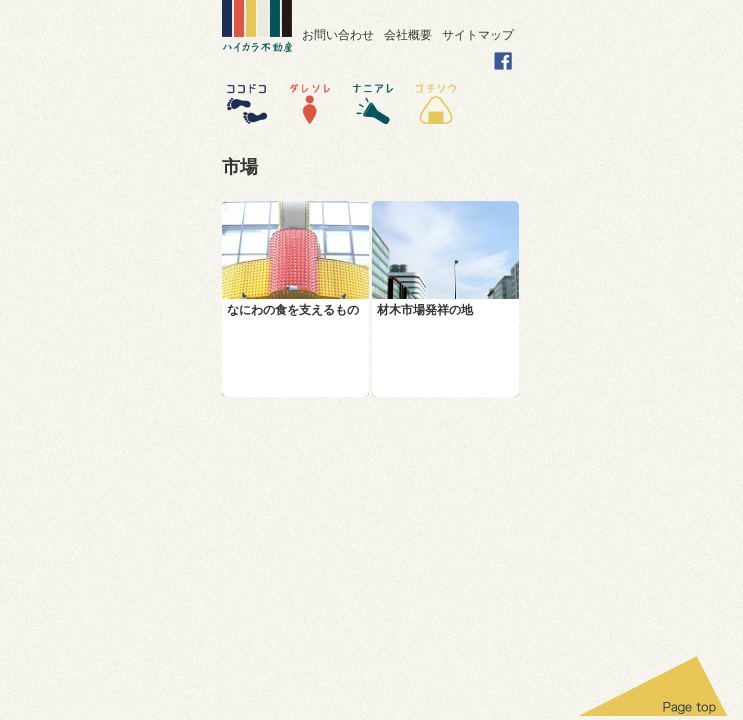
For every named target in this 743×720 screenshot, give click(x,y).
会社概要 (408, 35)
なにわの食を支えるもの (293, 310)
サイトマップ (478, 35)
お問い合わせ (338, 35)
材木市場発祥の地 (425, 310)
